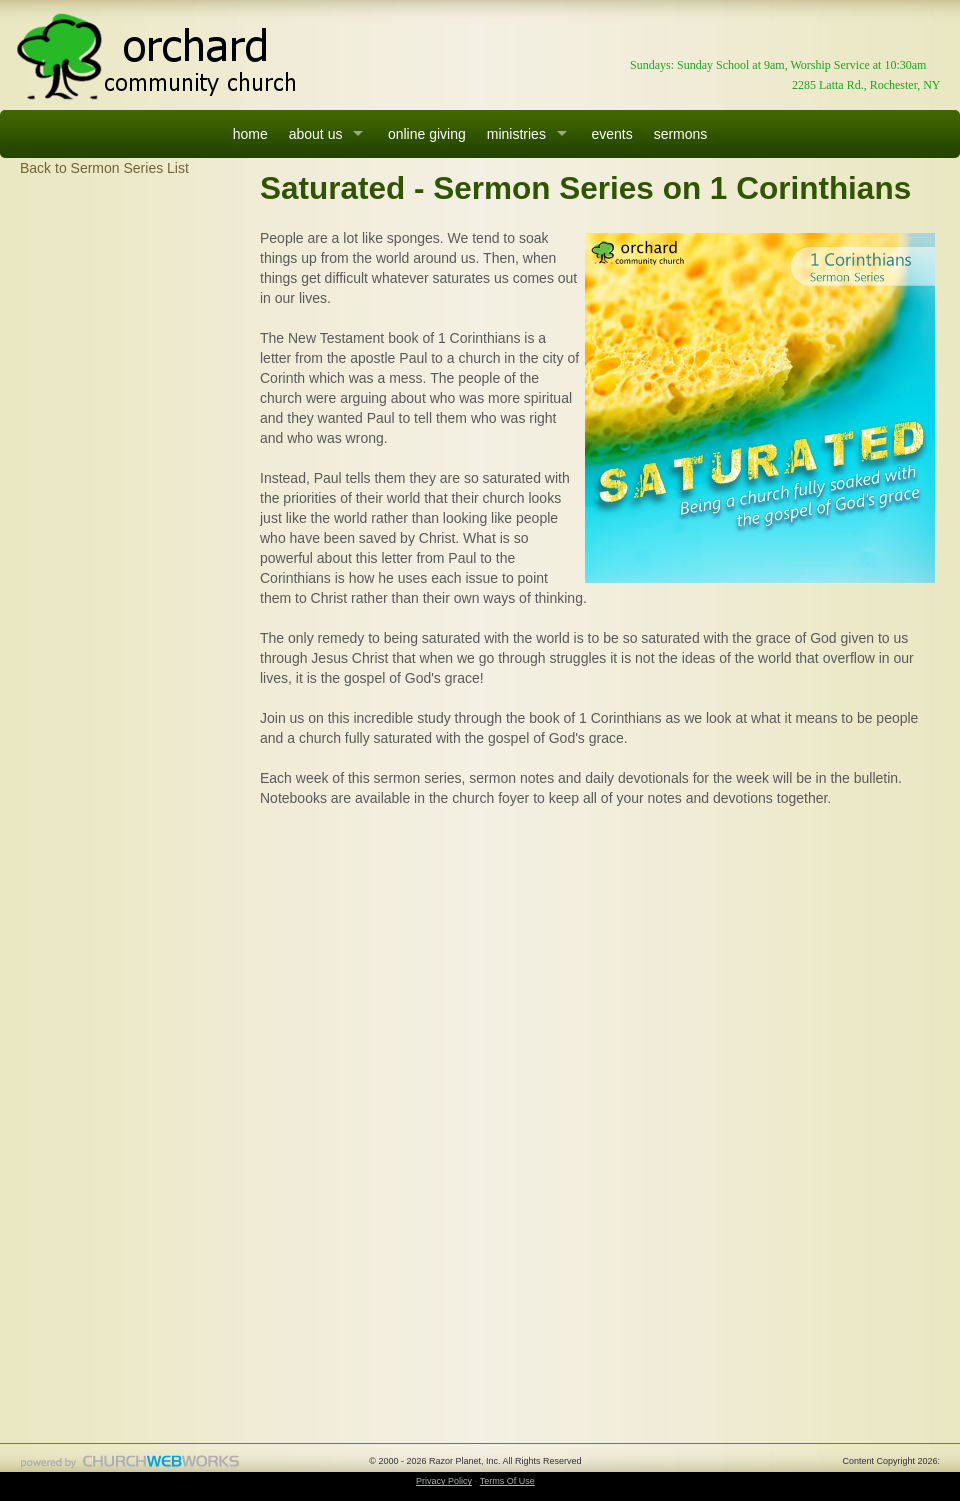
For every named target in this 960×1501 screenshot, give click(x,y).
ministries (516, 134)
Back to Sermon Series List (104, 168)
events (611, 134)
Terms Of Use (507, 1481)
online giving (427, 134)
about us (316, 134)
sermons (681, 134)
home (250, 134)
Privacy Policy (444, 1481)
